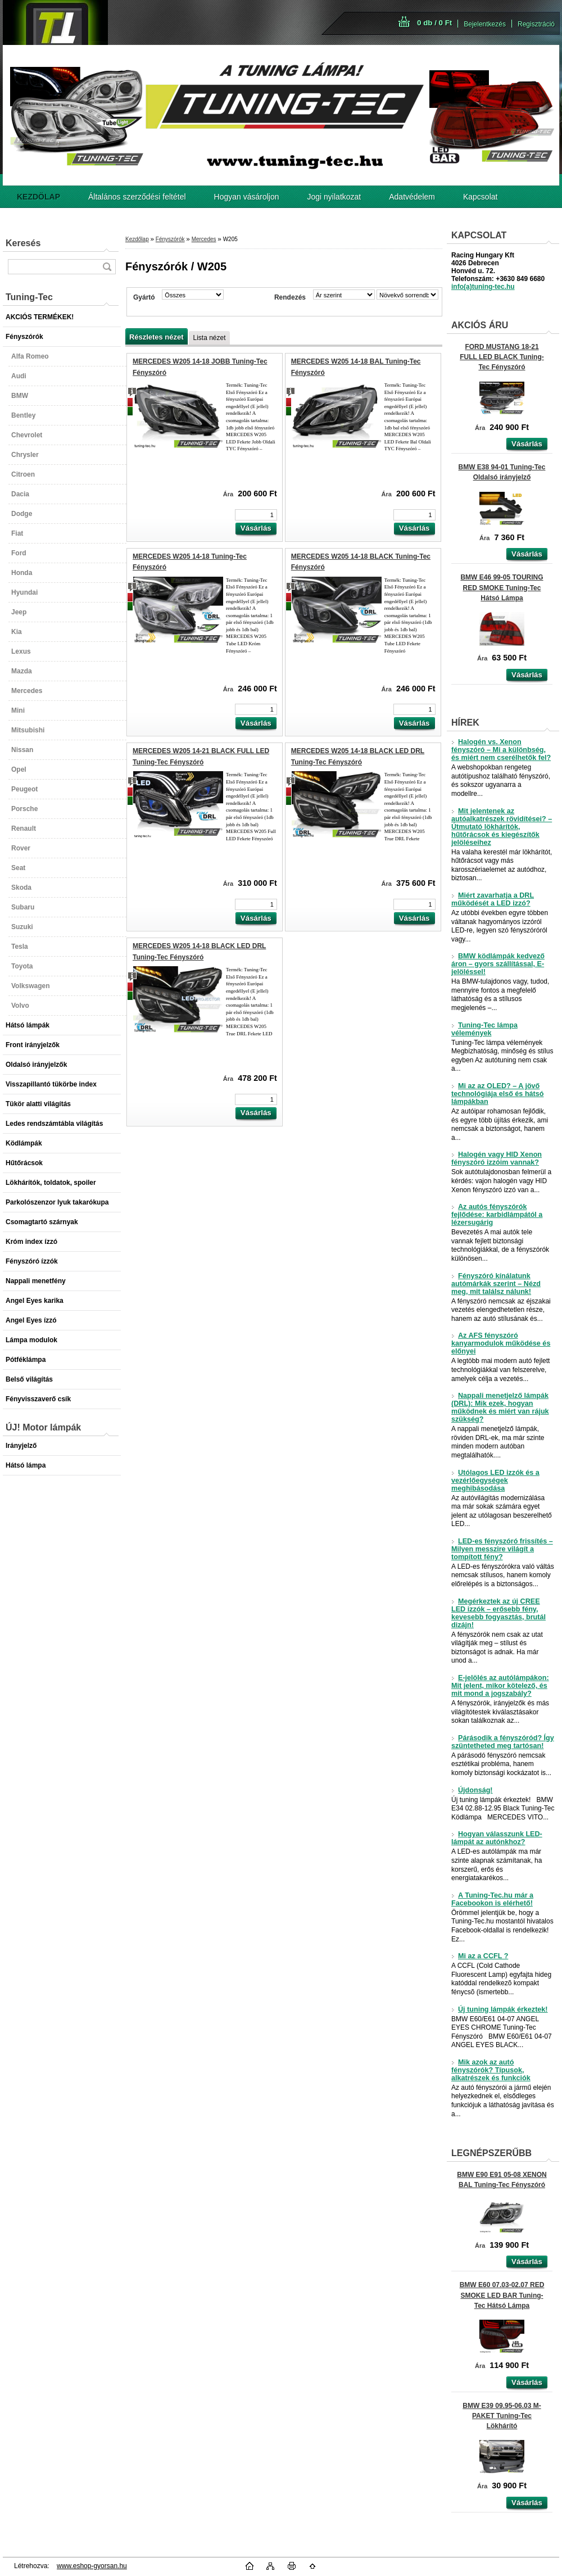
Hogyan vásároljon (246, 196)
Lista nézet (209, 338)
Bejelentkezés (485, 24)
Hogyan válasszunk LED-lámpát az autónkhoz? (496, 1838)
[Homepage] (38, 196)
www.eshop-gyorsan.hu (92, 2566)
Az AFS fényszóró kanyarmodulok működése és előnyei (500, 1343)
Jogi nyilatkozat (334, 196)
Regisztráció (536, 24)
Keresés (23, 243)
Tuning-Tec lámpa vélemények (484, 1029)
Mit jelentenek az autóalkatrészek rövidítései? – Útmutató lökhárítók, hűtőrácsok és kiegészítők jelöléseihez (501, 826)
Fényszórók (170, 239)
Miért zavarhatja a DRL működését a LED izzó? (492, 899)
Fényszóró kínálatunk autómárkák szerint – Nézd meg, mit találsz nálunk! (496, 1284)
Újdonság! (472, 1790)
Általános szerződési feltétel (137, 196)
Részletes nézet (156, 337)
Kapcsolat (480, 196)
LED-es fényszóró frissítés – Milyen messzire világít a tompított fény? (502, 1549)
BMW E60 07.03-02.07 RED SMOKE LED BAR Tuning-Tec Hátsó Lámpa (502, 2295)
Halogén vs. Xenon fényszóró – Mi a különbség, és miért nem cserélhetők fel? (501, 750)
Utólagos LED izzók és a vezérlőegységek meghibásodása (495, 1480)
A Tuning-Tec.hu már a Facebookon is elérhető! (492, 1899)
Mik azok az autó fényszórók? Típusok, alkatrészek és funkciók (491, 2070)
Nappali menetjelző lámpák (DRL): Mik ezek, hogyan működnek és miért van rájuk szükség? (500, 1407)
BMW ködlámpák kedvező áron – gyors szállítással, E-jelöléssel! (498, 964)
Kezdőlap (137, 239)
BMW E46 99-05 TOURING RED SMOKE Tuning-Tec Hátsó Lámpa (501, 587)
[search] (106, 267)
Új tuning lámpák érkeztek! (499, 2009)
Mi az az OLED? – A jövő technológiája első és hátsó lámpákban (497, 1094)
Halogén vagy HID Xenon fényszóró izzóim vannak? (496, 1158)
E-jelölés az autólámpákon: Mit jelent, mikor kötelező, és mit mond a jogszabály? (500, 1685)
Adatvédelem (412, 196)
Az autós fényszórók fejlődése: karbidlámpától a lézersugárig (496, 1214)
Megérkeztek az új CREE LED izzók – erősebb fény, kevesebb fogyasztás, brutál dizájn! (498, 1613)
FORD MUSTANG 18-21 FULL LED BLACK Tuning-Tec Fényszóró (502, 357)
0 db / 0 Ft (434, 23)
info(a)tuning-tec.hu (483, 287)
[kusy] (256, 514)
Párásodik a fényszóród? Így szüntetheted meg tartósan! (502, 1742)
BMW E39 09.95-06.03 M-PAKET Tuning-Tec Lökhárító (502, 2416)
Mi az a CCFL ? (479, 1956)
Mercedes (204, 239)
